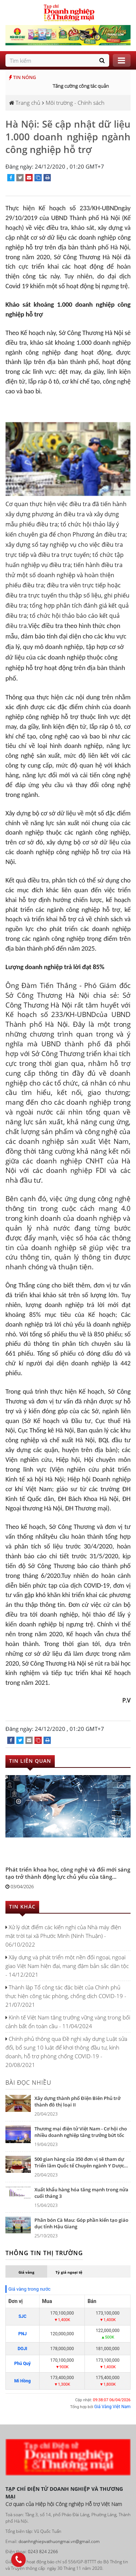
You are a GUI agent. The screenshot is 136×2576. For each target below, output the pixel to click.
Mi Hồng (22, 2380)
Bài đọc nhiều (28, 2083)
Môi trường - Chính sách (75, 102)
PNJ (22, 2333)
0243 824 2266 (43, 2551)
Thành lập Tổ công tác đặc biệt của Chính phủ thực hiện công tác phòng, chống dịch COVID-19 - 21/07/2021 (65, 1996)
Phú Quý (22, 2363)
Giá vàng (26, 2272)
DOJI (22, 2348)
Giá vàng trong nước (29, 2289)
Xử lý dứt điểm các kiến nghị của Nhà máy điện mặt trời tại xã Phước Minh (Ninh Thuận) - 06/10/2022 (63, 1935)
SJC (22, 2316)
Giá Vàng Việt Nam (112, 2406)
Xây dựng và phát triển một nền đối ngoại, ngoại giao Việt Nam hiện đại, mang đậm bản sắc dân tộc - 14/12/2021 (67, 1965)
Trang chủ (24, 102)
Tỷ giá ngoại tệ (68, 2272)
